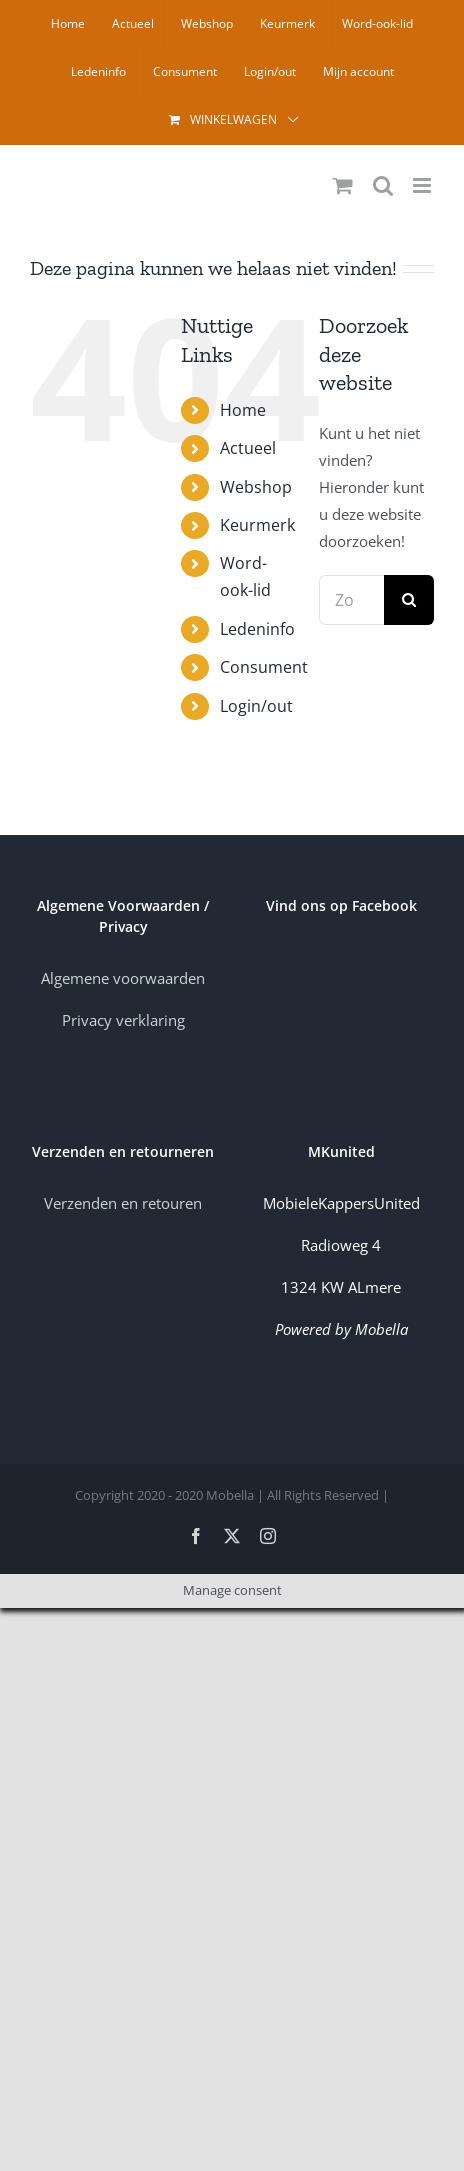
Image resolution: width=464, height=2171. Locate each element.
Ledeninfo (257, 629)
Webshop (256, 487)
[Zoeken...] (351, 600)
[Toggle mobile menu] (423, 185)
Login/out (256, 706)
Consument (264, 667)
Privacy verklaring (123, 1020)
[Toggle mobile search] (383, 185)
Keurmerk (257, 525)
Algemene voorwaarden (123, 978)
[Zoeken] (409, 600)
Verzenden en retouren (123, 1203)
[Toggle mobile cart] (343, 185)
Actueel (248, 448)
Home (243, 410)
